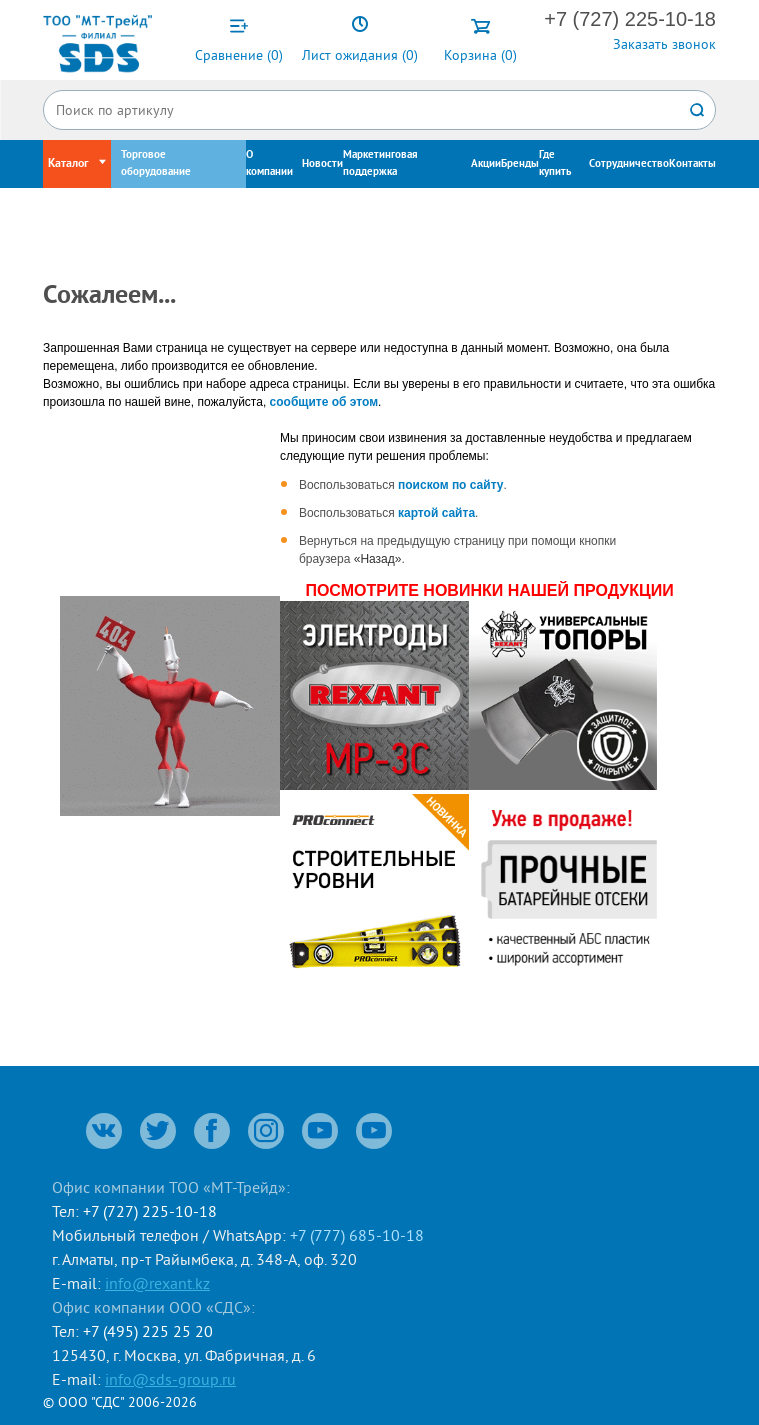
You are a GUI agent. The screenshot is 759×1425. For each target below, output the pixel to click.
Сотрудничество (629, 164)
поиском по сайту (451, 485)
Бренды (520, 164)
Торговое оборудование (156, 163)
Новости (322, 164)
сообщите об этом (324, 402)
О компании (269, 163)
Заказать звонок (664, 44)
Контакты (692, 164)
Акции (486, 164)
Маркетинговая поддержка (380, 163)
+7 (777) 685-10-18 (357, 1235)
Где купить (555, 163)
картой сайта (436, 513)
